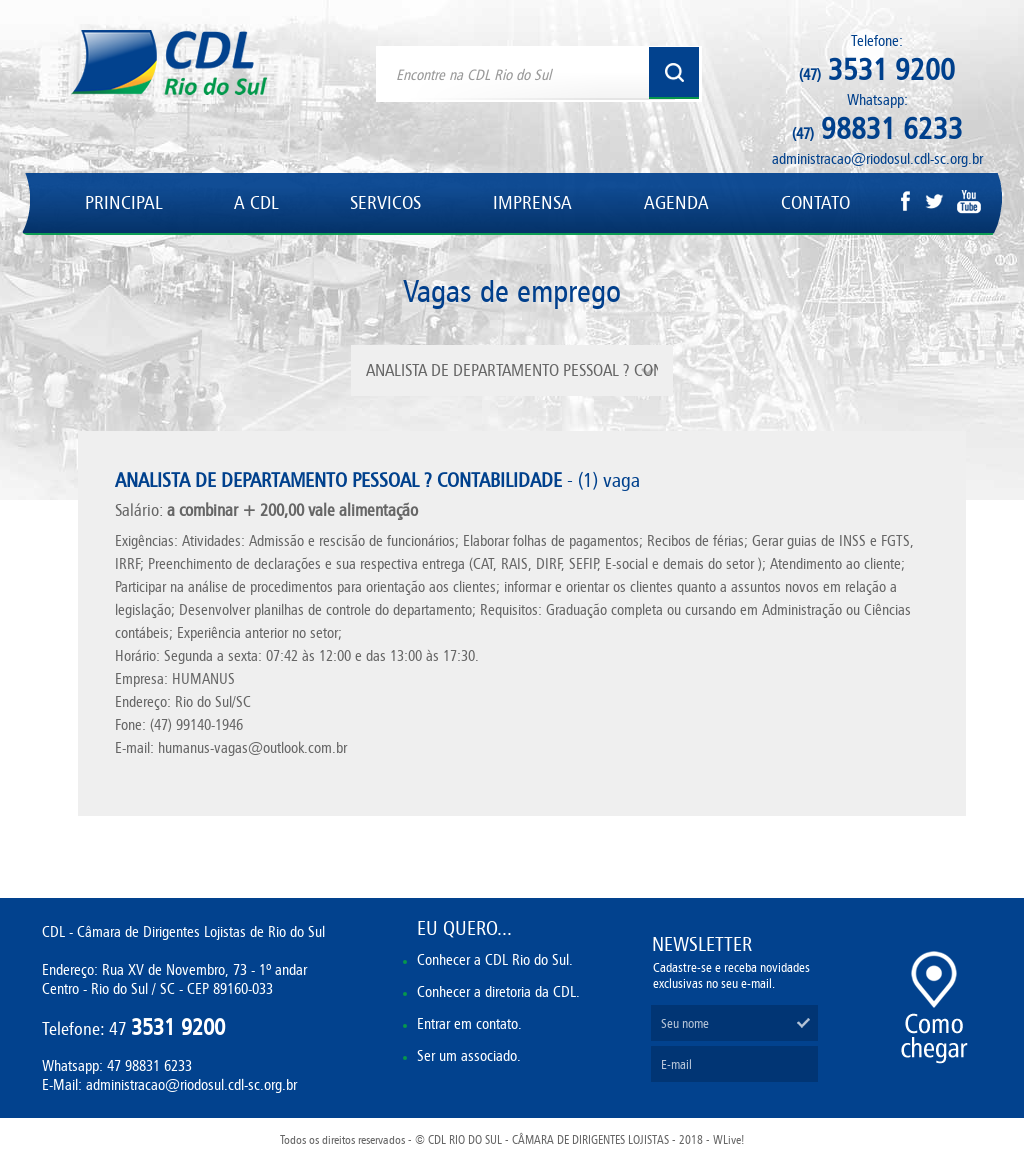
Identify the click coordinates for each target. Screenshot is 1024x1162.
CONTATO (815, 202)
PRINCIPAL (123, 202)
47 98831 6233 (149, 1065)
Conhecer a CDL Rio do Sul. (495, 959)
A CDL (256, 202)
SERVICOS (385, 202)
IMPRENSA (532, 202)
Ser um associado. (469, 1055)
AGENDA (676, 202)
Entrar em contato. (469, 1023)
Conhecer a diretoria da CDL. (498, 991)
